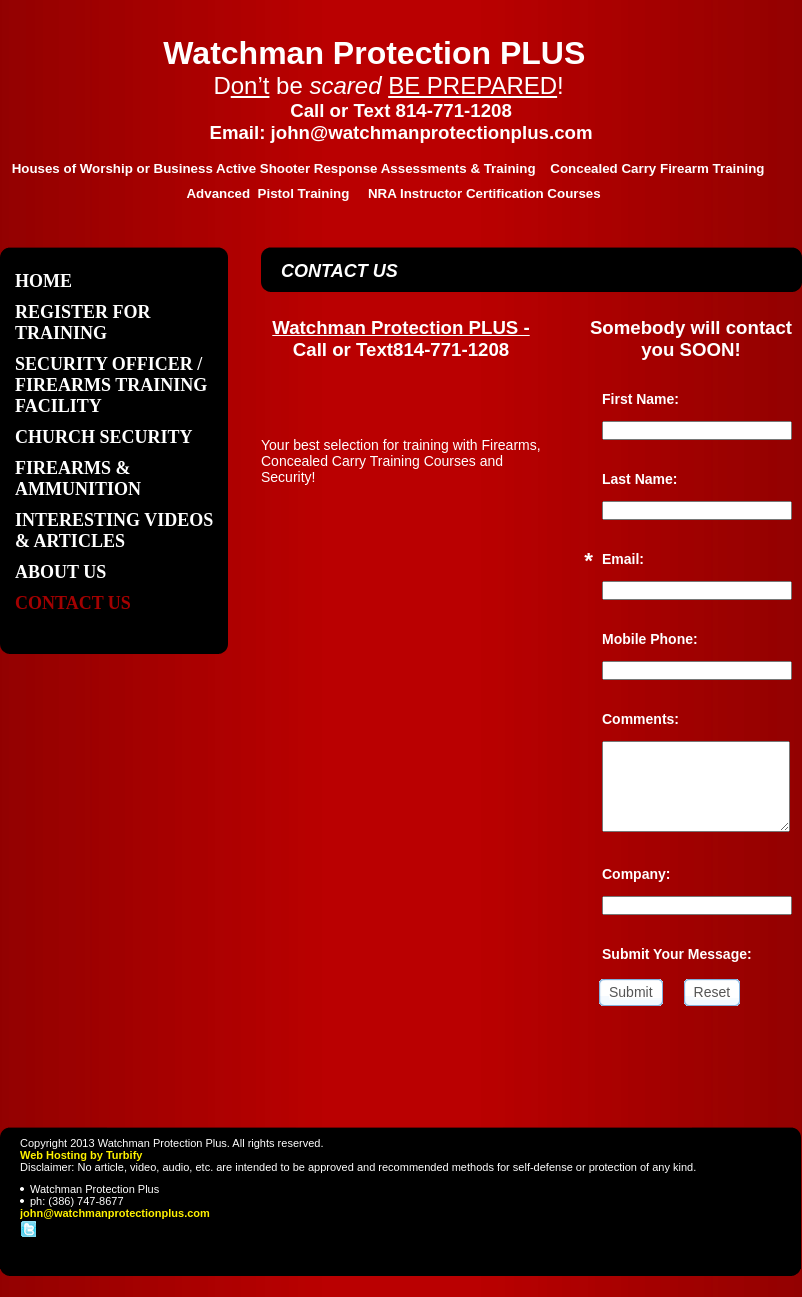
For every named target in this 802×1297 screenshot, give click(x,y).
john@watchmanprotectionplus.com (115, 1213)
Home (43, 281)
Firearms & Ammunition (78, 478)
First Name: (640, 399)
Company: (636, 874)
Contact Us (73, 603)
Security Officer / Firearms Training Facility (111, 385)
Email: (623, 559)
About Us (60, 572)
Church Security (104, 437)
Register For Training (83, 322)
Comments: (640, 719)
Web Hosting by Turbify (81, 1155)
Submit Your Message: (677, 954)
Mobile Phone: (650, 639)
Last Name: (639, 479)
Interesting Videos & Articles (114, 530)
